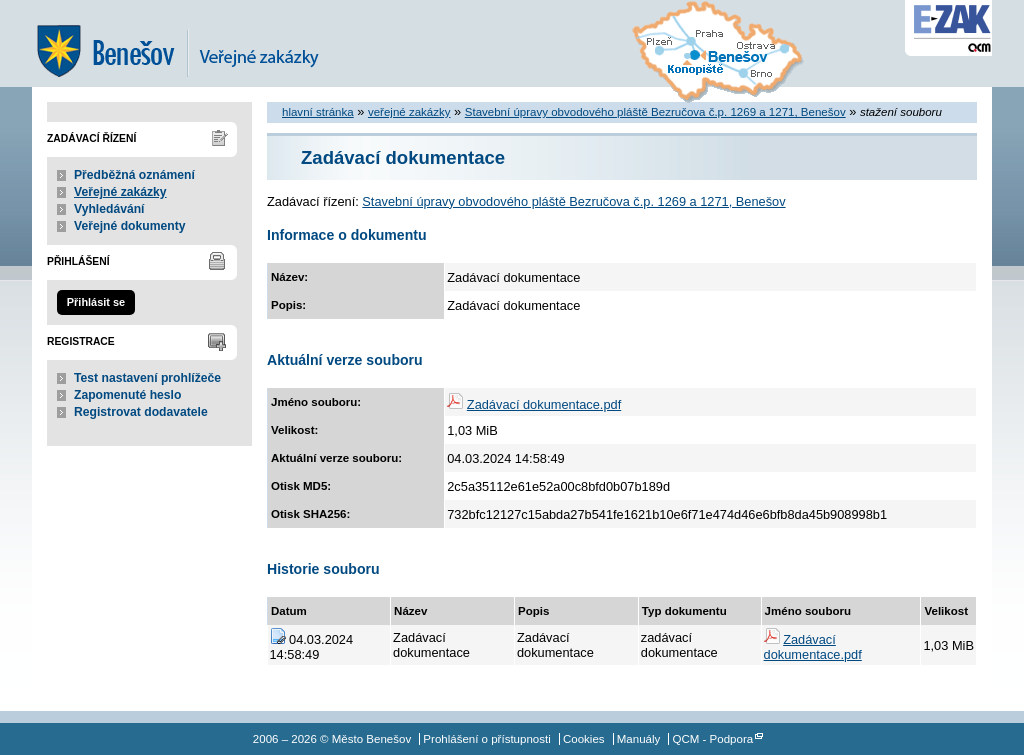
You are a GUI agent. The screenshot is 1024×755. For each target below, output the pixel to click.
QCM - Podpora (713, 739)
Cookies (584, 739)
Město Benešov (192, 43)
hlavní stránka (318, 112)
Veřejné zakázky (120, 192)
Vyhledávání (109, 209)
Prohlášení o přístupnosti (486, 739)
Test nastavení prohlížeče (147, 378)
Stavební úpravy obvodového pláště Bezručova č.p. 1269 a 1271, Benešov (655, 112)
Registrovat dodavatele (141, 412)
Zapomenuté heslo (127, 395)
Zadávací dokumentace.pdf (544, 404)
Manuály (639, 739)
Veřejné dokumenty (129, 226)
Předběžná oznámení (134, 175)
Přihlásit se (96, 302)
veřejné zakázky (409, 112)
